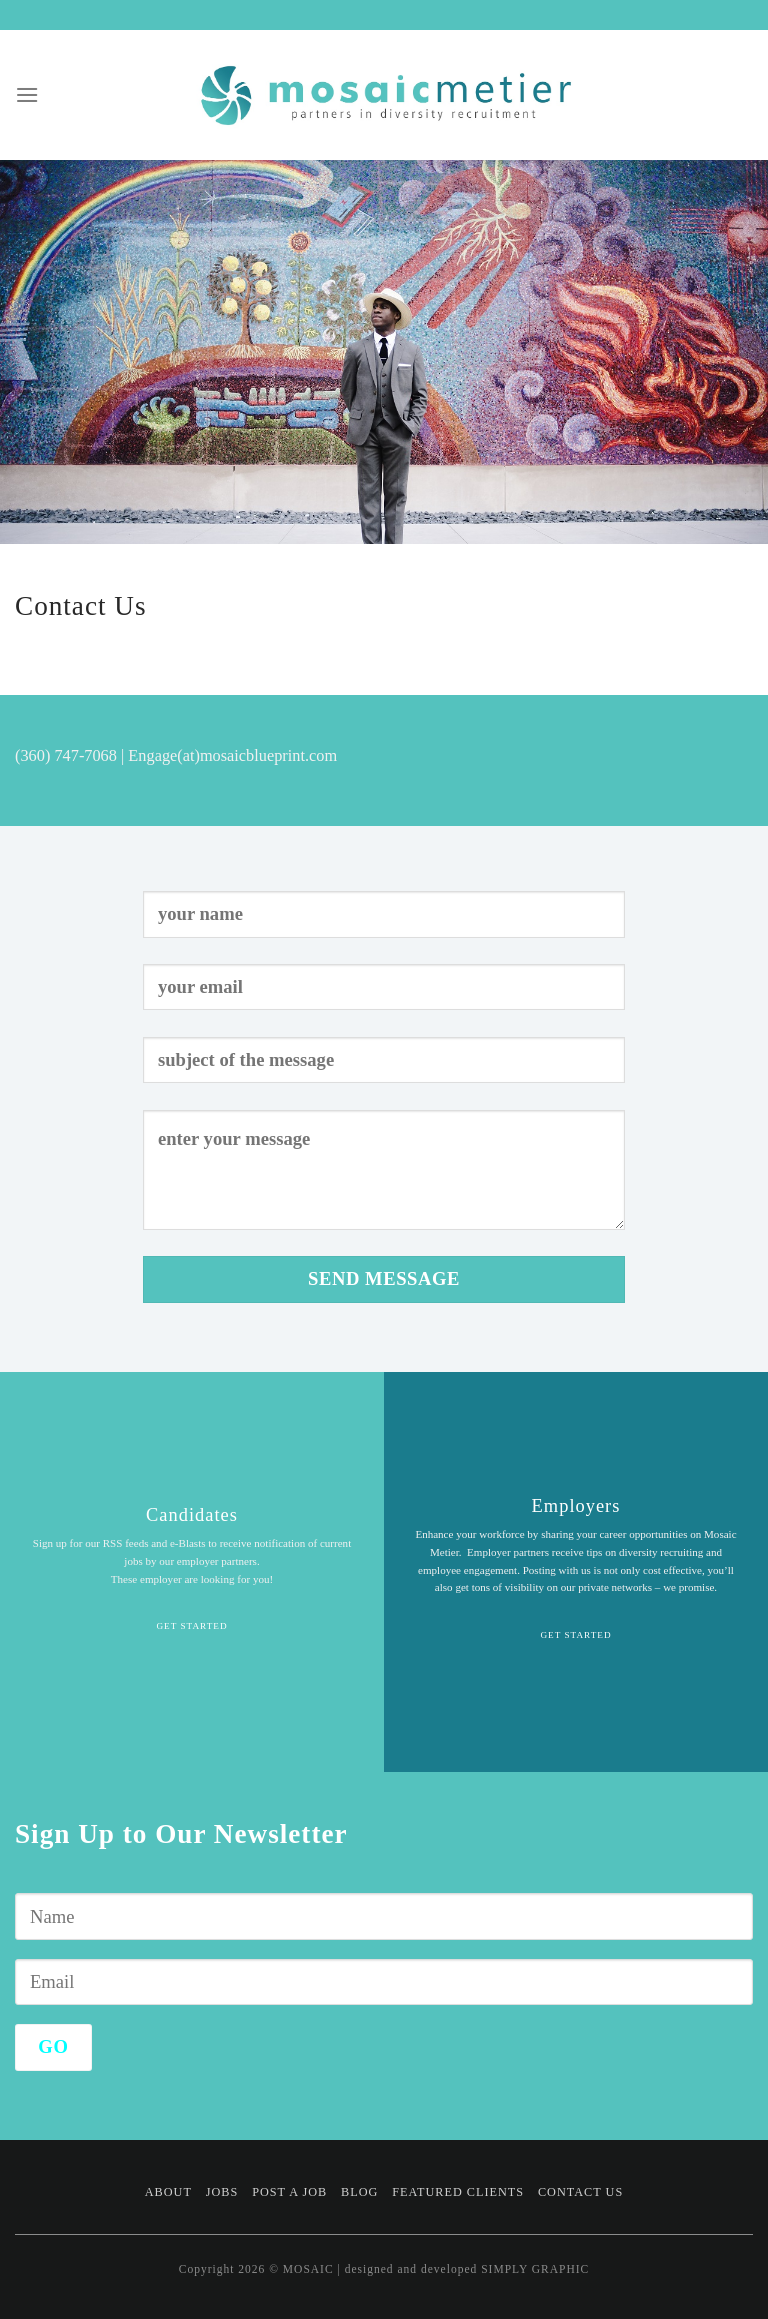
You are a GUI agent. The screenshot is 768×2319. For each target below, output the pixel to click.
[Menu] (27, 94)
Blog (359, 2192)
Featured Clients (458, 2192)
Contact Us (580, 2192)
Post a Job (289, 2192)
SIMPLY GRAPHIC (535, 2269)
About (168, 2192)
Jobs (222, 2192)
